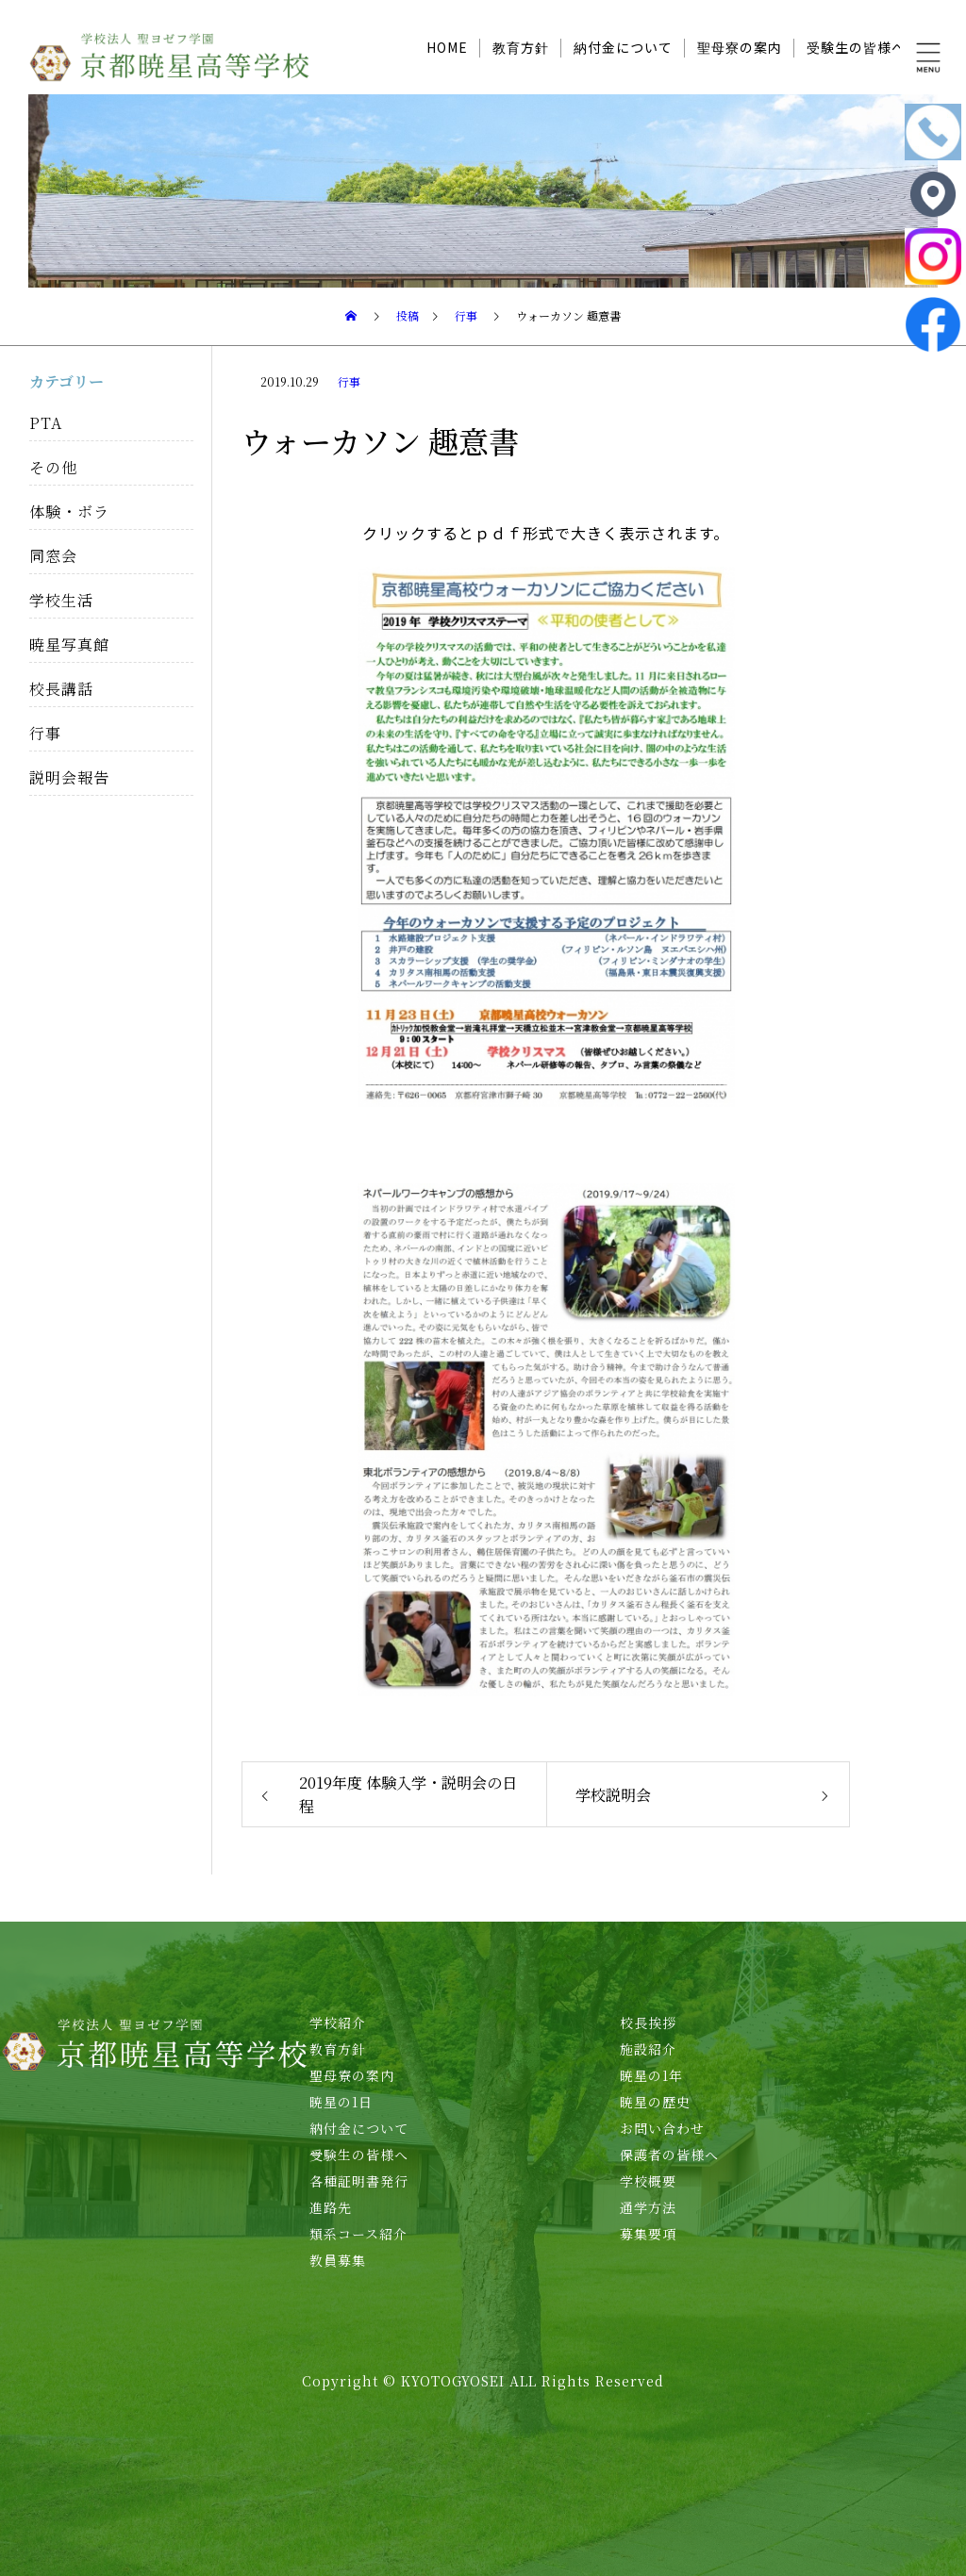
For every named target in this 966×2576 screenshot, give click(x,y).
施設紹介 (648, 2048)
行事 (349, 381)
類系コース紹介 (358, 2233)
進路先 (330, 2207)
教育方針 (520, 47)
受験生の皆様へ (856, 47)
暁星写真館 (69, 644)
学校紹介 (337, 2022)
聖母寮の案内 (739, 47)
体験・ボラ (69, 511)
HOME (447, 47)
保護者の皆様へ (669, 2154)
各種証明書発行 (358, 2180)
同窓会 (53, 556)
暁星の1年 (651, 2075)
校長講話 (61, 689)
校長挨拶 (648, 2022)
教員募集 (337, 2260)
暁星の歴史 (655, 2101)
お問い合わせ (662, 2128)
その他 (53, 467)
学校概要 (648, 2180)
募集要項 (648, 2233)
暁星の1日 (341, 2101)
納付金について (623, 47)
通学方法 (648, 2207)
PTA (45, 423)
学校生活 (61, 600)
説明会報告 (69, 777)
